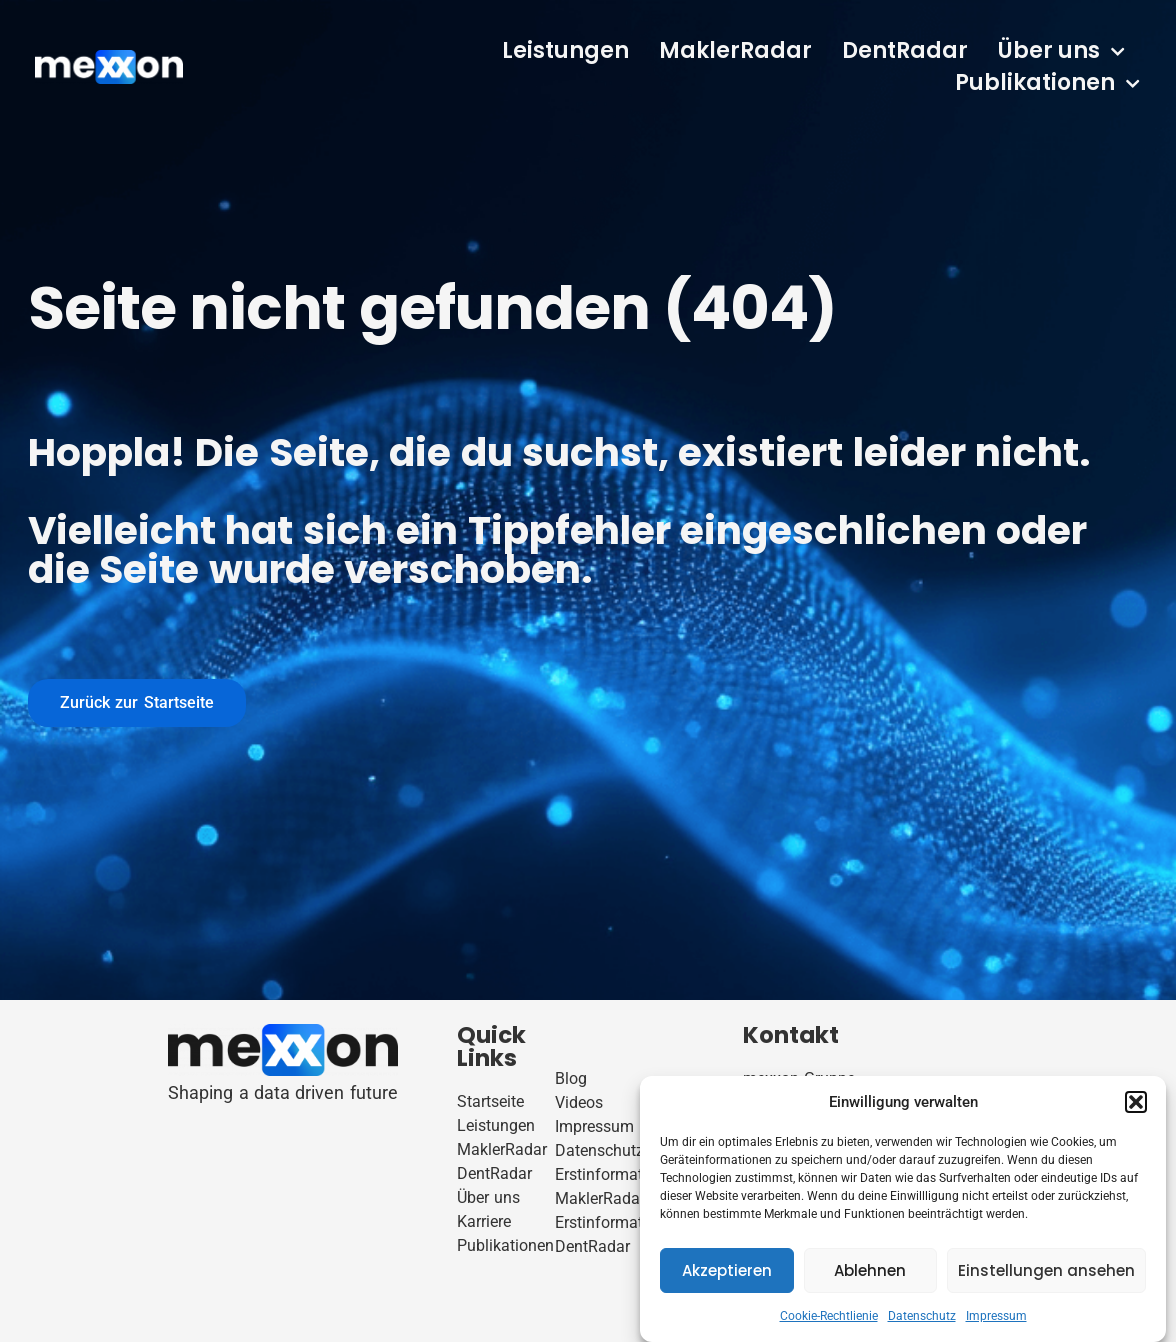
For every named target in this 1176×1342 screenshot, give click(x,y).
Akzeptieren (727, 1270)
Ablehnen (870, 1270)
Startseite (490, 1101)
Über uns (1061, 51)
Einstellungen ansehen (1046, 1270)
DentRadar (905, 50)
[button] (1136, 1102)
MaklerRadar (735, 50)
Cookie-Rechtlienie (829, 1316)
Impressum (996, 1316)
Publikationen (1047, 83)
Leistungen (565, 50)
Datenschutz (922, 1316)
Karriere (484, 1221)
